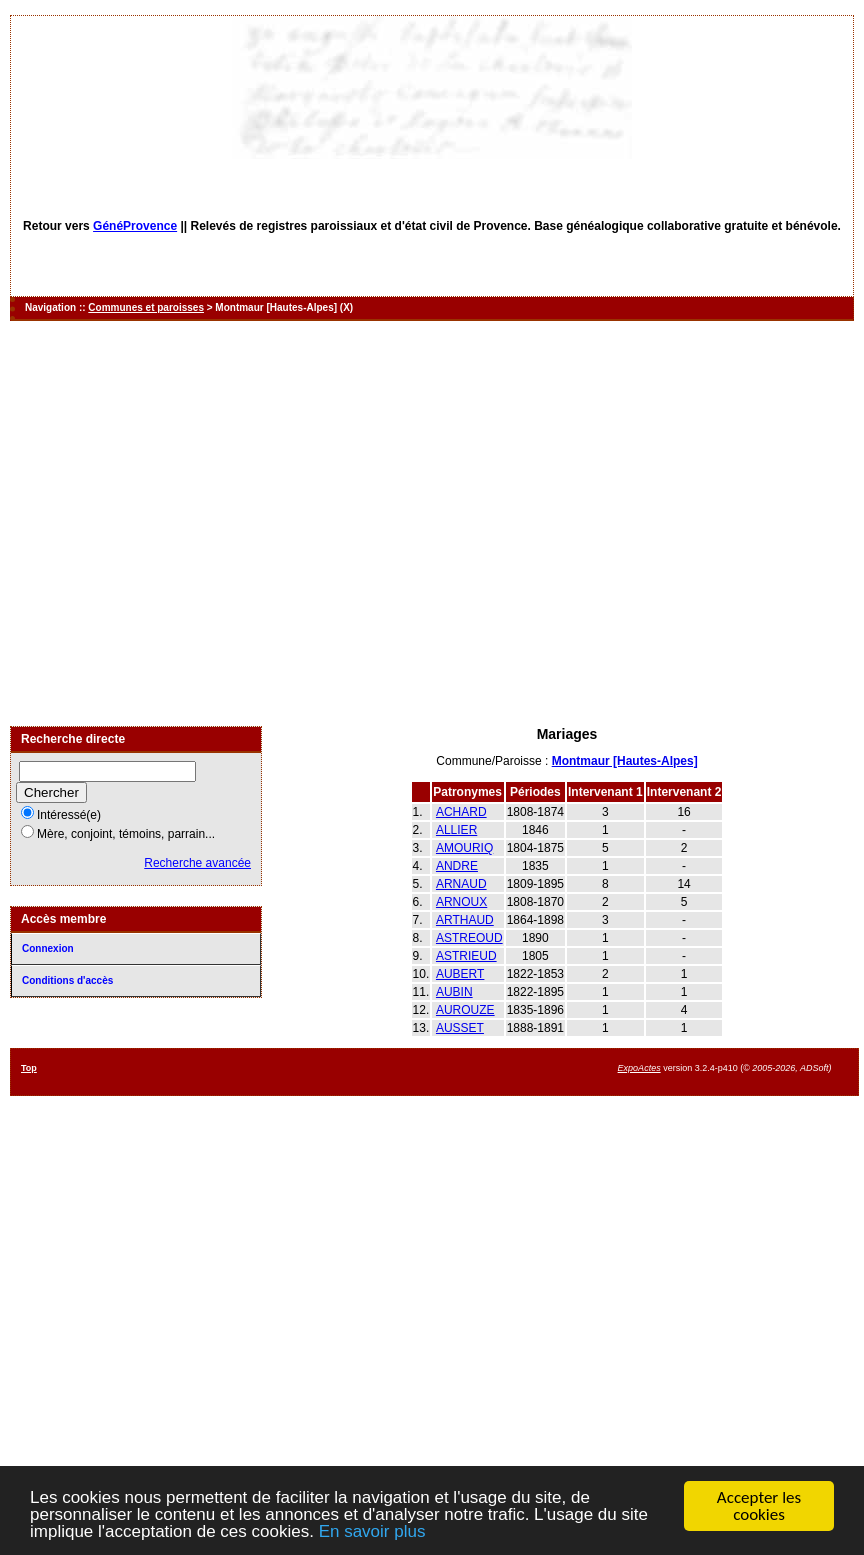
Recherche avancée (197, 863)
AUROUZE (465, 1010)
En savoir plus (372, 1532)
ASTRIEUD (466, 956)
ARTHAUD (465, 920)
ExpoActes (639, 1068)
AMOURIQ (464, 848)
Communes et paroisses (146, 307)
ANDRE (457, 866)
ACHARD (461, 812)
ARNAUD (461, 884)
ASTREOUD (469, 938)
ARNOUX (461, 902)
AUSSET (460, 1028)
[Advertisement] (187, 523)
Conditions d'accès (67, 980)
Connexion (48, 948)
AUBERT (460, 974)
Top (29, 1068)
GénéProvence (135, 226)
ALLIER (456, 830)
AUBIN (454, 992)
